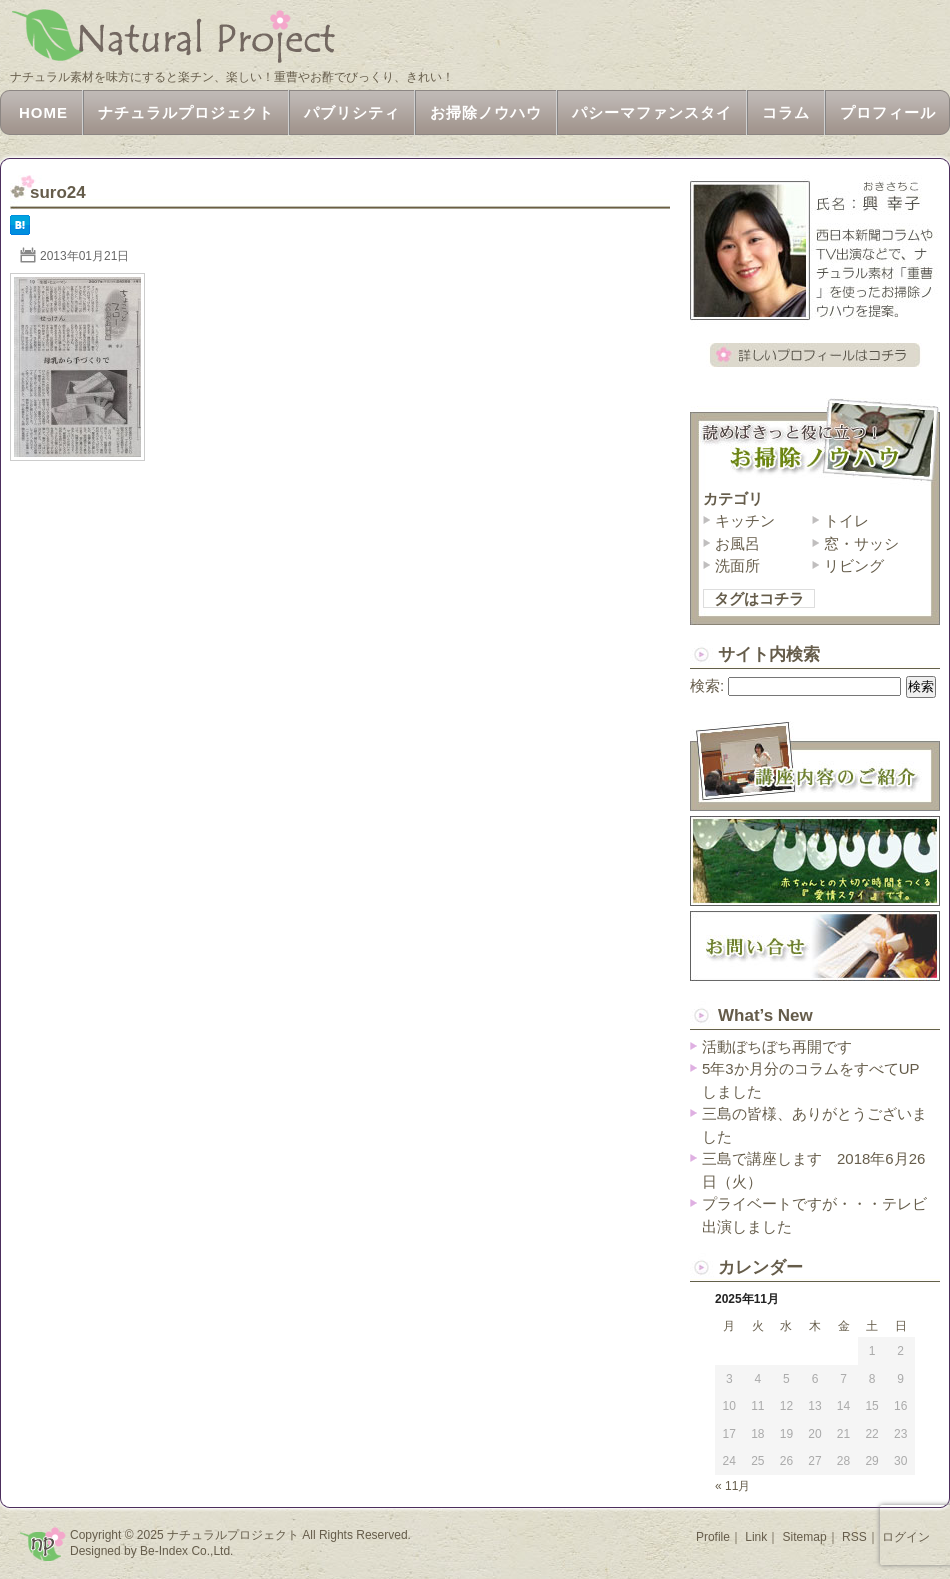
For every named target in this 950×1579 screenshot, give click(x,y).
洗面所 (737, 565)
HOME (43, 112)
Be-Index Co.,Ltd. (186, 1551)
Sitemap (805, 1537)
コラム (786, 112)
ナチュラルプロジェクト (186, 112)
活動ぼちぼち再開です (777, 1046)
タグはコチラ (759, 598)
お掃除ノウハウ (486, 112)
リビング (854, 565)
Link (756, 1537)
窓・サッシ (861, 543)
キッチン (745, 520)
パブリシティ (352, 112)
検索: (707, 685)
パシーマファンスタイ (652, 112)
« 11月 (732, 1486)
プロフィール (888, 112)
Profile (713, 1537)
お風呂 (737, 543)
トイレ (846, 520)
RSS (854, 1537)
